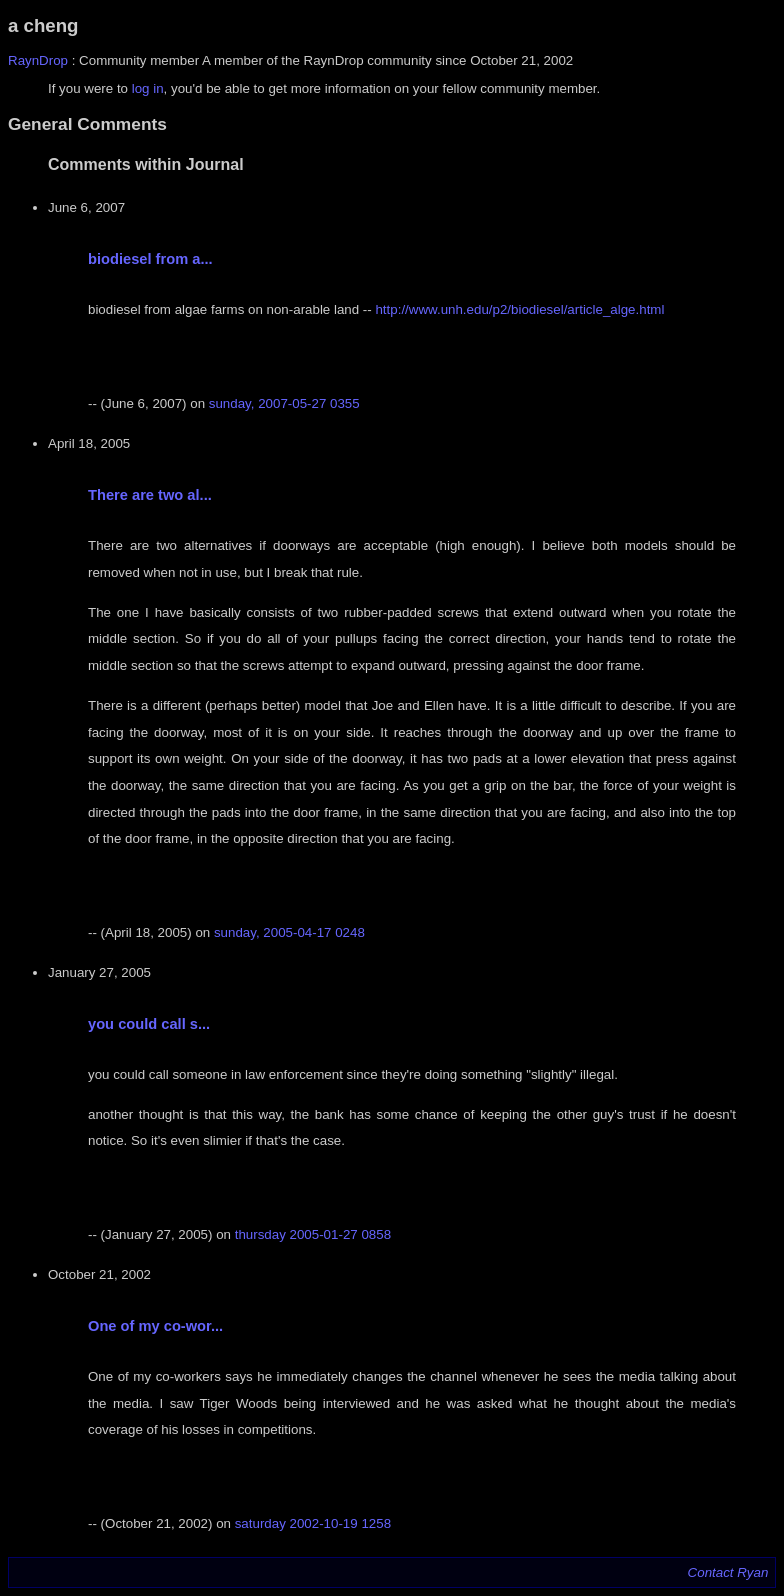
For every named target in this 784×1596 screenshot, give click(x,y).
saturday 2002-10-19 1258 (313, 1523)
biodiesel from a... (150, 259)
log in (148, 88)
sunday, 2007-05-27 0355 (284, 403)
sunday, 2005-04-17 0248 (289, 932)
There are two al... (150, 495)
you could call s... (149, 1024)
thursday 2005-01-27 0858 (313, 1234)
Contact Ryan (728, 1572)
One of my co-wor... (155, 1326)
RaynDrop (38, 60)
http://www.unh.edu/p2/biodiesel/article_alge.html (519, 309)
